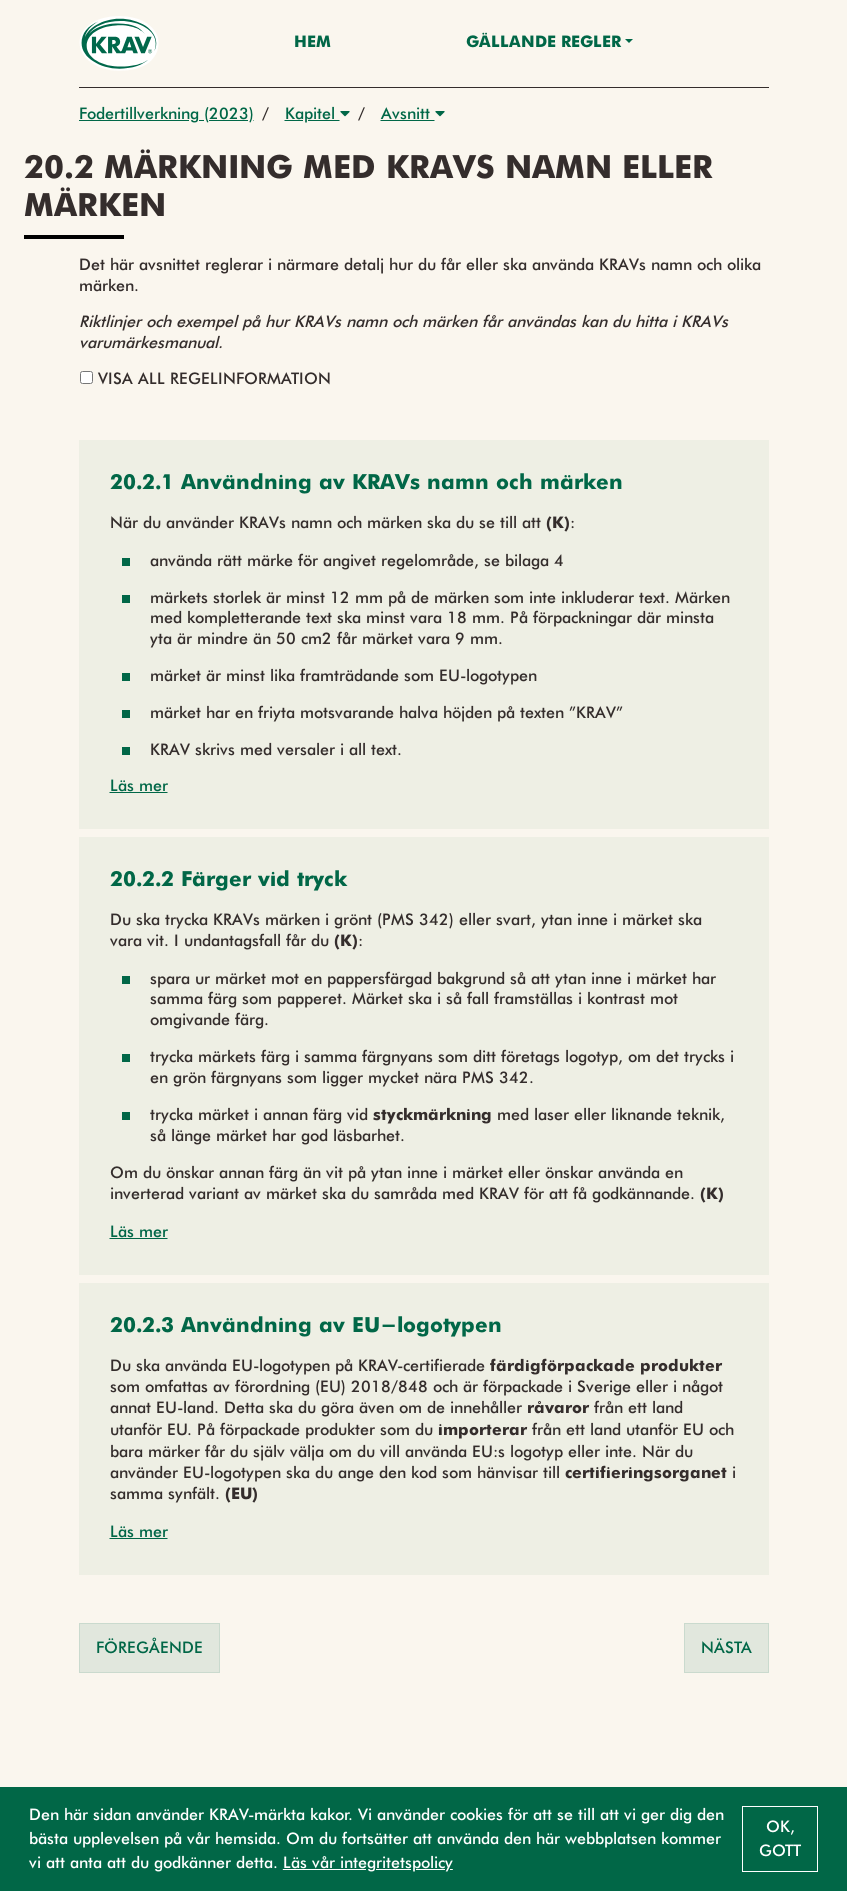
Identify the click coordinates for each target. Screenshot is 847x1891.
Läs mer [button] (139, 785)
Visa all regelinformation (205, 378)
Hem (312, 43)
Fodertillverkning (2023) (166, 113)
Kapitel (317, 113)
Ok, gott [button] (780, 1838)
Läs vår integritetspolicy (368, 1862)
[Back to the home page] (119, 43)
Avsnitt (413, 113)
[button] (366, 484)
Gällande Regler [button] (543, 43)
